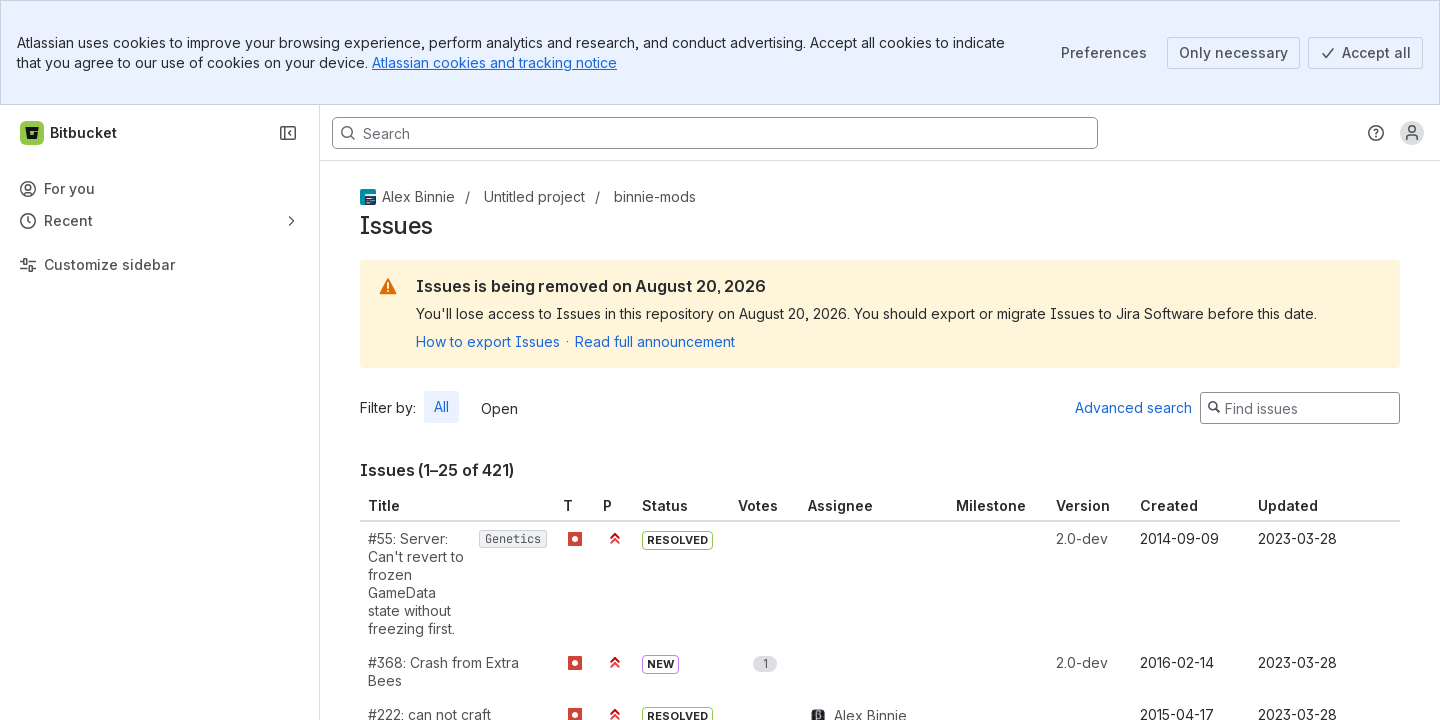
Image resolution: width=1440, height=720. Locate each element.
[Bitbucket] (69, 133)
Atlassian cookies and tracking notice (494, 62)
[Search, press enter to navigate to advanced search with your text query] (715, 133)
